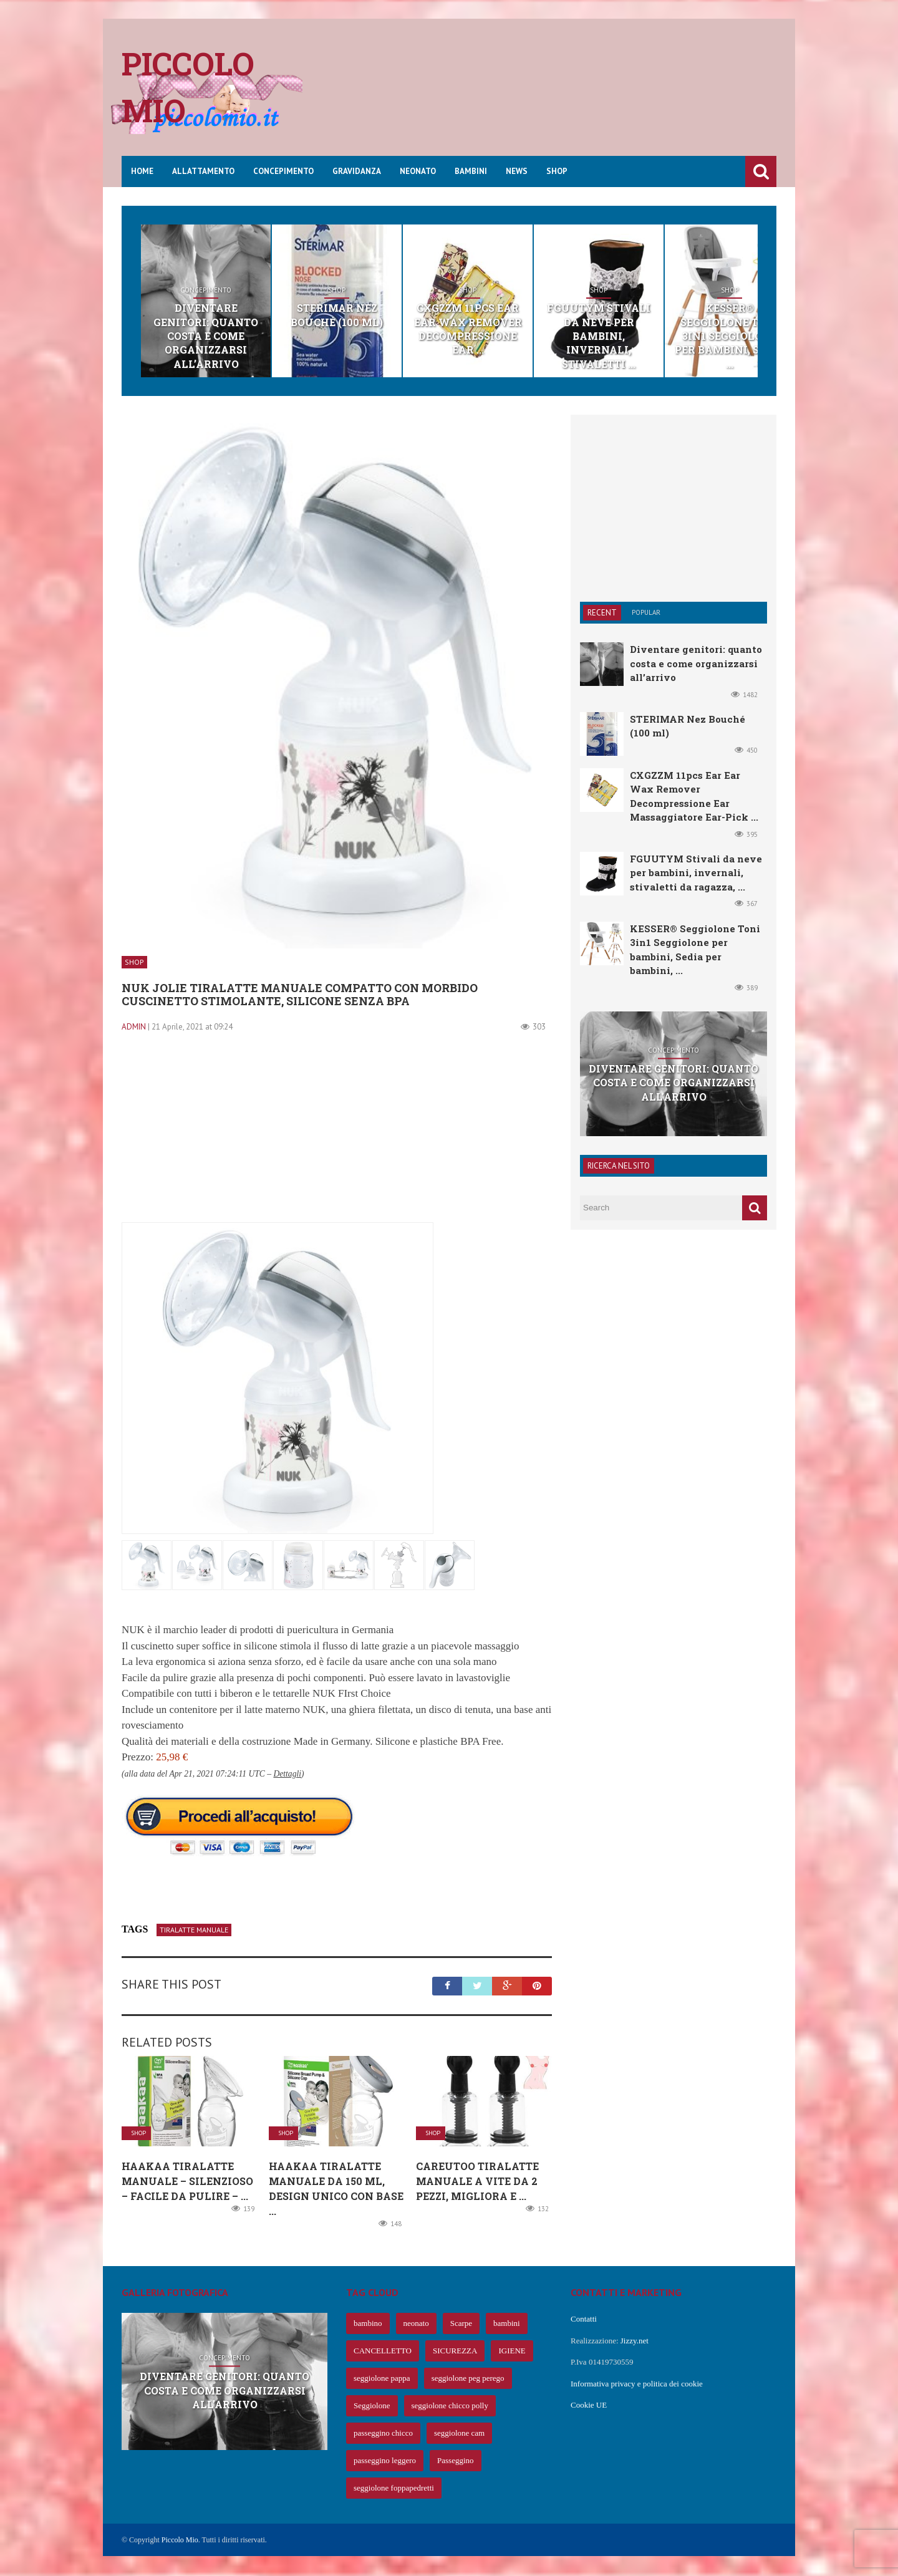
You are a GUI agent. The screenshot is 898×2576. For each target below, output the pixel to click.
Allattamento (203, 171)
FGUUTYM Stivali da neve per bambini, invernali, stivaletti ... (680, 329)
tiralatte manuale (194, 1930)
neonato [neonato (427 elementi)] (416, 2324)
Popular (646, 613)
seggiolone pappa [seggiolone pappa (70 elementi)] (382, 2379)
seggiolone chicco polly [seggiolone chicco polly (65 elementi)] (450, 2406)
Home (142, 171)
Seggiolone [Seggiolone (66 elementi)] (372, 2406)
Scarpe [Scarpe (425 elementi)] (461, 2324)
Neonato (418, 171)
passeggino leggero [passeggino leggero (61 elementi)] (385, 2461)
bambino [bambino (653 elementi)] (368, 2324)
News (517, 171)
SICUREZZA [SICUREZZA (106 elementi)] (455, 2352)
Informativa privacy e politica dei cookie (637, 2384)
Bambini (471, 171)
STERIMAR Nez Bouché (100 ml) (372, 315)
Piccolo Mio (180, 2541)
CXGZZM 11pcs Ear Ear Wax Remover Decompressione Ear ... (526, 322)
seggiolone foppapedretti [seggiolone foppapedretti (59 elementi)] (394, 2489)
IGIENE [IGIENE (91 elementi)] (511, 2352)
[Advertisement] (549, 97)
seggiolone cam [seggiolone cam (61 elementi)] (459, 2434)
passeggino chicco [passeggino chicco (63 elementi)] (383, 2434)
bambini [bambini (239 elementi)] (506, 2324)
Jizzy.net (634, 2341)
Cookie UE (589, 2406)
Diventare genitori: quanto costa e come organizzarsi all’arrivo (217, 329)
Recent (602, 614)
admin (134, 1027)
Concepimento (283, 171)
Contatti (584, 2320)
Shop (556, 171)
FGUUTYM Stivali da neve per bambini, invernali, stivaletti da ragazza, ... (696, 873)
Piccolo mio (188, 87)
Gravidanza (356, 171)
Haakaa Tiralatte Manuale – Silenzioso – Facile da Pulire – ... (187, 2181)
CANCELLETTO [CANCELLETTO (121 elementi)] (383, 2352)
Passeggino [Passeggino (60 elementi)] (455, 2461)
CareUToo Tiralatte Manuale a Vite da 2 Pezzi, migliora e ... (477, 2181)
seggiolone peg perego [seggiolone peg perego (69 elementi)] (468, 2379)
